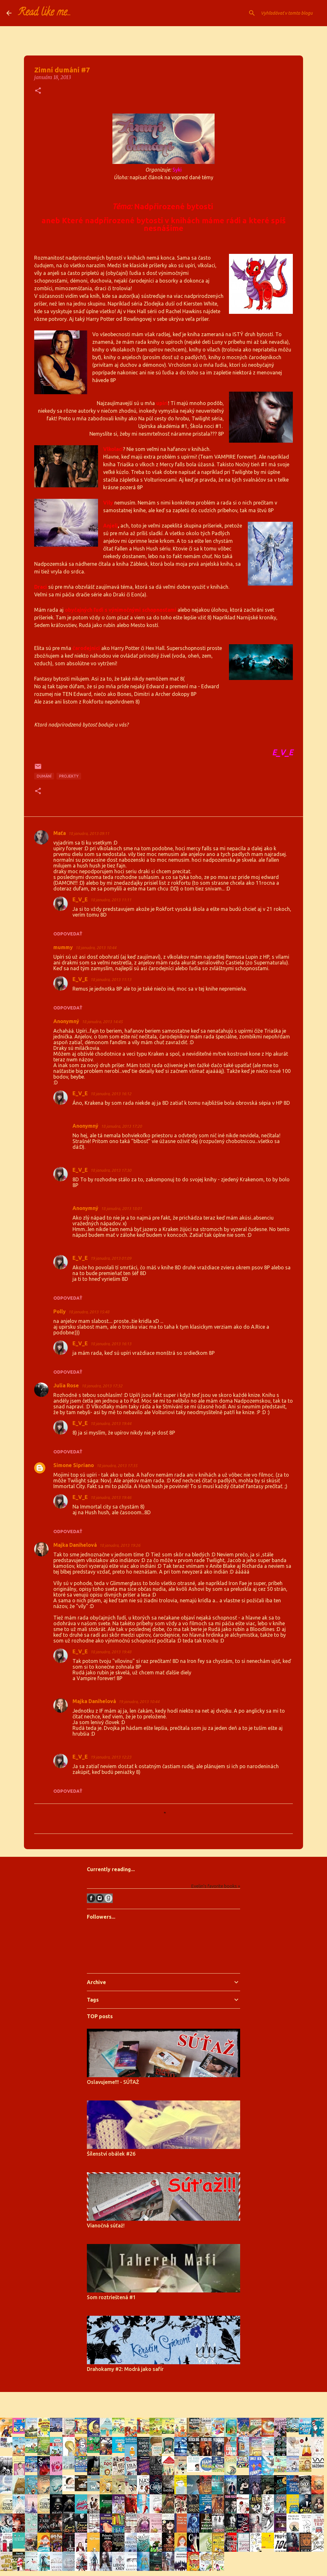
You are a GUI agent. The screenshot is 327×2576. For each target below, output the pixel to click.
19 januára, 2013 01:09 (110, 1258)
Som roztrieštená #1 (111, 2297)
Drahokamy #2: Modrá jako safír (125, 2369)
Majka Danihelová (75, 1545)
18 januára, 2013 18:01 (121, 1208)
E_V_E (80, 899)
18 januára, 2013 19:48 (110, 1652)
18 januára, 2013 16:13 (110, 1343)
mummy (63, 947)
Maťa (59, 833)
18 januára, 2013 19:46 (110, 1497)
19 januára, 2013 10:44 (138, 1701)
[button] (38, 91)
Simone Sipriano (73, 1465)
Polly (59, 1311)
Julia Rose (66, 1385)
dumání (44, 776)
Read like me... (44, 13)
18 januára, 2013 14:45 (102, 1021)
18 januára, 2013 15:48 (88, 1312)
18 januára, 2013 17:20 (121, 1126)
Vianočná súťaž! (106, 2225)
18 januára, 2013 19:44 (110, 1423)
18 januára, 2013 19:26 (119, 1545)
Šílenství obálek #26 (111, 2154)
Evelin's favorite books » (215, 1886)
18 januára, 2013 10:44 (95, 947)
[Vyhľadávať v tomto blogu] (288, 13)
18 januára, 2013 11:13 (110, 979)
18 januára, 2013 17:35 (116, 1465)
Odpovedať (67, 933)
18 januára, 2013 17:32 (101, 1386)
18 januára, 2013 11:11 (110, 899)
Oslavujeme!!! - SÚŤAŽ (113, 2082)
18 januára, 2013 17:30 (110, 1170)
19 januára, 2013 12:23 (110, 1757)
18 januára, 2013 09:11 (88, 833)
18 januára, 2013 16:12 (110, 1093)
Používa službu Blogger (163, 2401)
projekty (69, 776)
